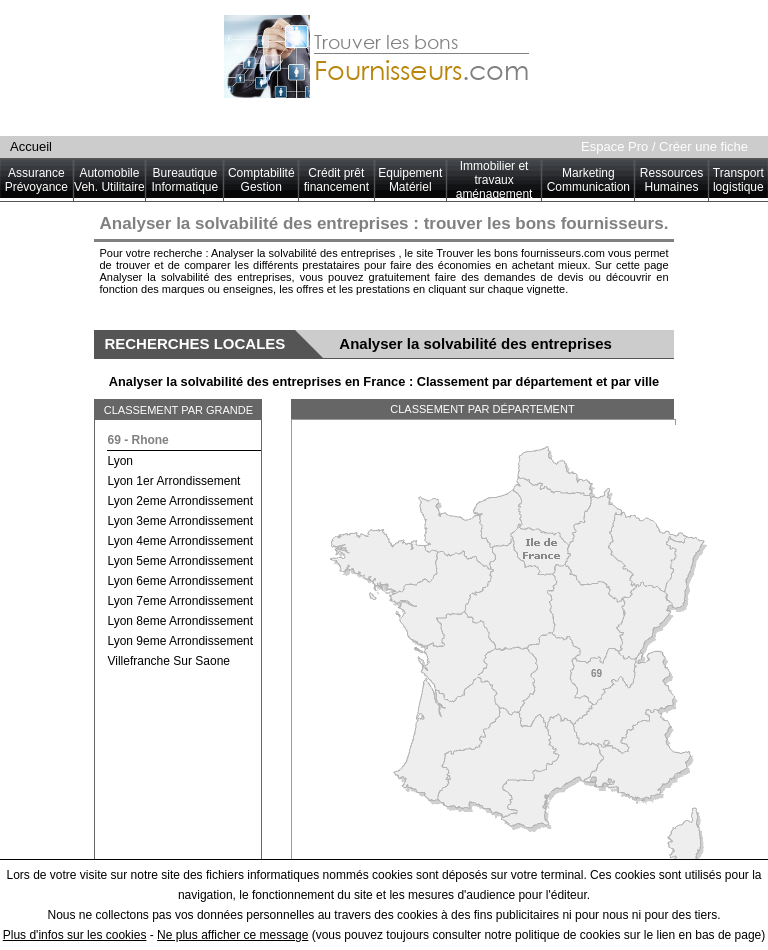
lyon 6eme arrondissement (180, 581)
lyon (120, 461)
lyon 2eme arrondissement (180, 501)
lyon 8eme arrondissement (180, 621)
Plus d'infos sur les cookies (75, 935)
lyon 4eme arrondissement (180, 541)
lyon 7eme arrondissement (180, 601)
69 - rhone (137, 440)
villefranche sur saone (168, 661)
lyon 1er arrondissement (173, 481)
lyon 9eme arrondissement (180, 641)
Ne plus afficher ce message (232, 935)
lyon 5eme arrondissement (180, 561)
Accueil (31, 146)
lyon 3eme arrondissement (180, 521)
